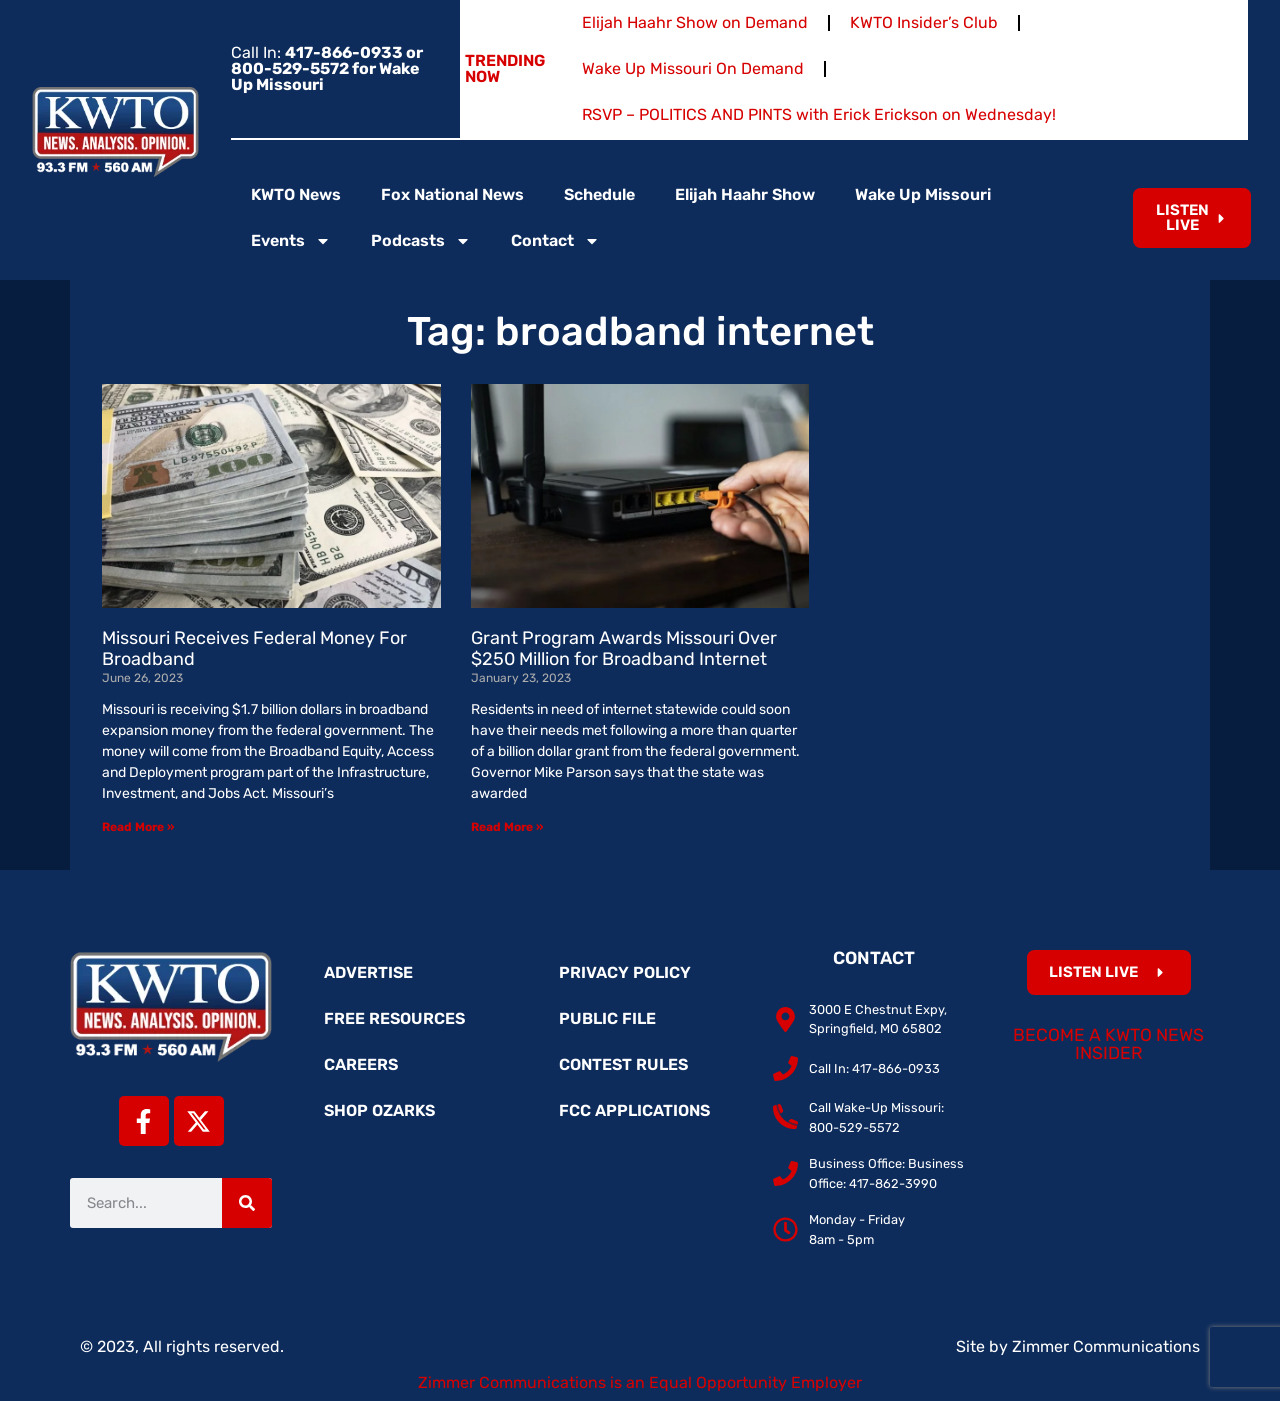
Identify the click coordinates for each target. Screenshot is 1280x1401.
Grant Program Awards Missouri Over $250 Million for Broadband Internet (624, 649)
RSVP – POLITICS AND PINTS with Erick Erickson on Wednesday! (819, 114)
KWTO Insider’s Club (924, 22)
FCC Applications (634, 1110)
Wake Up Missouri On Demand (693, 68)
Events (291, 241)
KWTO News (296, 194)
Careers (361, 1064)
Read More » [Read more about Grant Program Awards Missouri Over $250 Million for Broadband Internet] (507, 827)
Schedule (599, 194)
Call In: (327, 68)
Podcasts (421, 241)
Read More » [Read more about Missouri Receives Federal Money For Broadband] (138, 827)
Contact (555, 241)
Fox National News (452, 194)
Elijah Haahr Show (745, 194)
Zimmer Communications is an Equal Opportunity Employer (640, 1382)
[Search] (247, 1203)
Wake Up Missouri (923, 194)
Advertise (368, 972)
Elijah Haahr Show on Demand (695, 22)
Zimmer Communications (1106, 1346)
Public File (607, 1018)
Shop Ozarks (379, 1110)
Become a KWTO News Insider (1108, 1044)
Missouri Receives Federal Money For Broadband (254, 649)
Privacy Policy (625, 972)
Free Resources (394, 1018)
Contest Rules (623, 1064)
